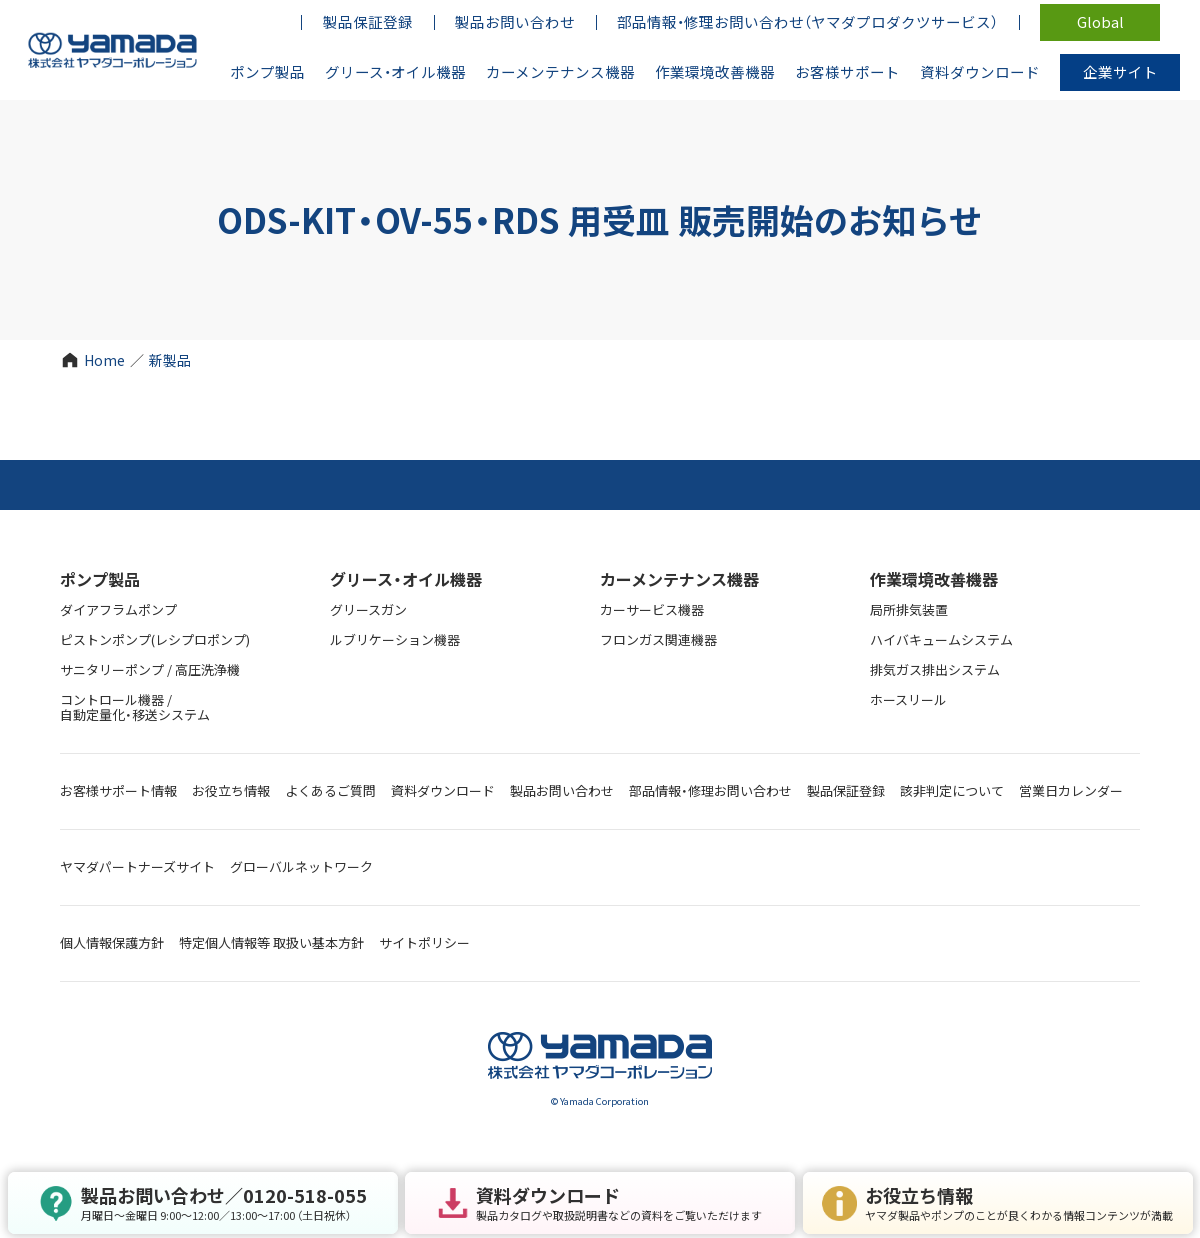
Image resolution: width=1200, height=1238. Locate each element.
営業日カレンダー (1071, 790)
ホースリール (908, 699)
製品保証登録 (846, 790)
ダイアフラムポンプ (118, 609)
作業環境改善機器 (934, 579)
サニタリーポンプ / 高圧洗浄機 (150, 669)
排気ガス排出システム (935, 669)
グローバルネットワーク (301, 866)
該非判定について (952, 790)
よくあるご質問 (330, 790)
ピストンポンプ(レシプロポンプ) (155, 639)
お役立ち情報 (231, 790)
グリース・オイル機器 (406, 579)
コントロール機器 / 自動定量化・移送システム (135, 707)
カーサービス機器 (652, 609)
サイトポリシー (424, 942)
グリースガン (368, 609)
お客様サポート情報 (118, 790)
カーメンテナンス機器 (679, 579)
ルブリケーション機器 (395, 639)
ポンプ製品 (100, 579)
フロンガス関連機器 (658, 639)
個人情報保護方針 (112, 942)
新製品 (170, 360)
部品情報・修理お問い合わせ (710, 790)
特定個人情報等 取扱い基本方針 (271, 942)
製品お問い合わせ (562, 790)
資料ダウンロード (443, 790)
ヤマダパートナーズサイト (137, 866)
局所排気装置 (909, 609)
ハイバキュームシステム (941, 639)
